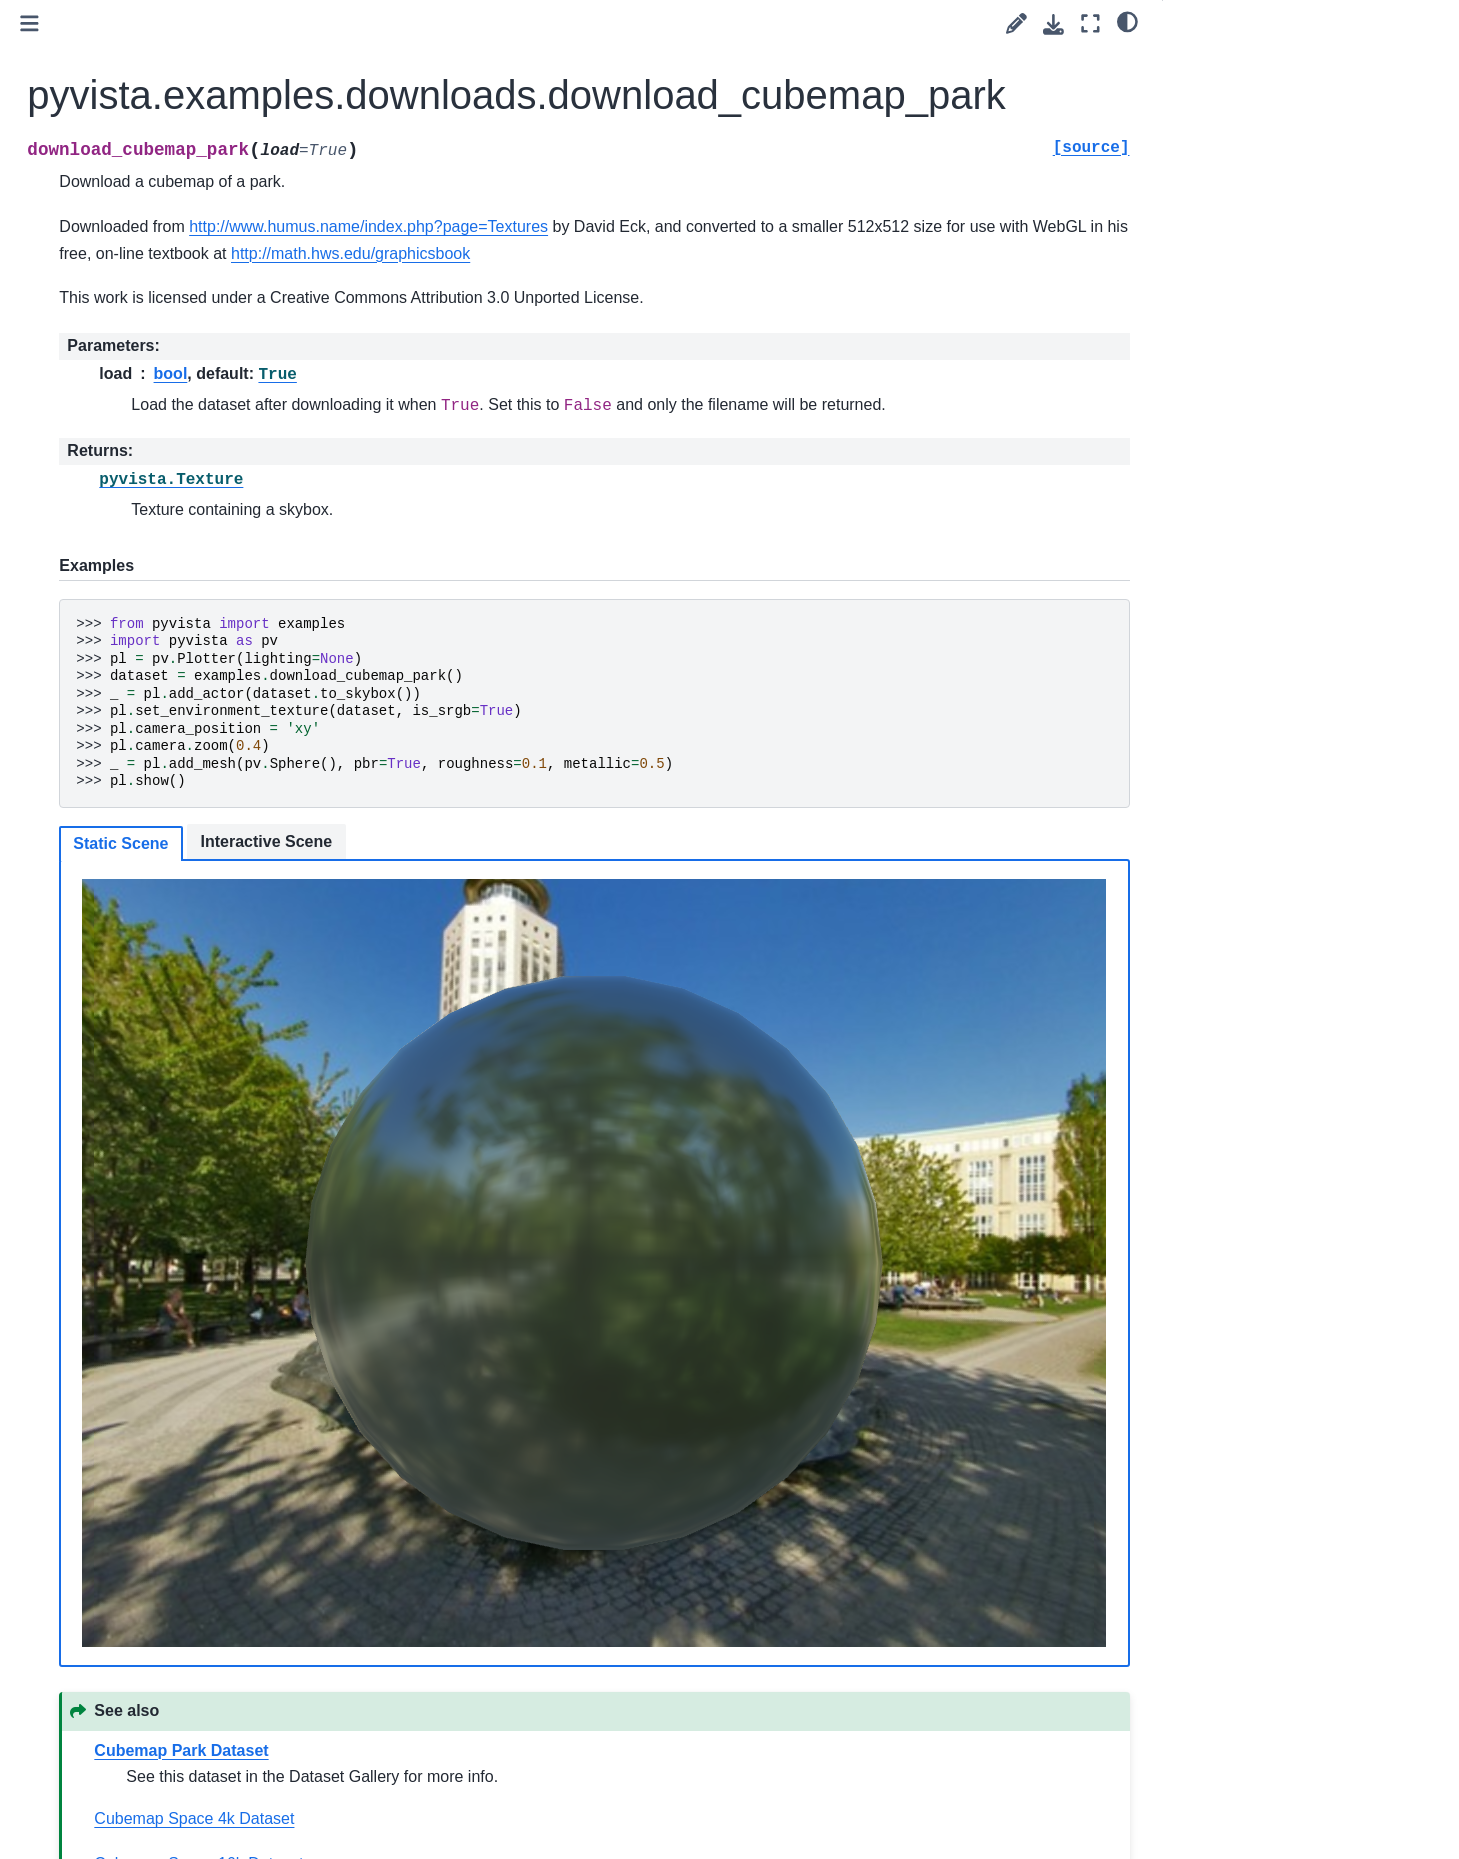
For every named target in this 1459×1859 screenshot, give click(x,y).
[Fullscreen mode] (1090, 23)
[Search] (166, 255)
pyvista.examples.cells (155, 845)
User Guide (88, 337)
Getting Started (100, 305)
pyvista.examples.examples (172, 623)
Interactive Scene (578, 867)
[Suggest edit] (1016, 23)
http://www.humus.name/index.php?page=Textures (680, 226)
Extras (72, 909)
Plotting (92, 496)
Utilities (91, 527)
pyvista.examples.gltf (151, 813)
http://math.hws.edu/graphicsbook (1002, 253)
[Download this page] (1053, 24)
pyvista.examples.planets (164, 718)
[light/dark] (1127, 21)
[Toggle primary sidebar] (341, 23)
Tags (67, 369)
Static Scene (432, 869)
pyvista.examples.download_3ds (187, 782)
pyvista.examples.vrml (155, 750)
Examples (83, 400)
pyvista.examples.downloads (183, 655)
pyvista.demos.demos (153, 686)
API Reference (101, 432)
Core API (97, 464)
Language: (144, 207)
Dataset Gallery (133, 877)
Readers (95, 559)
